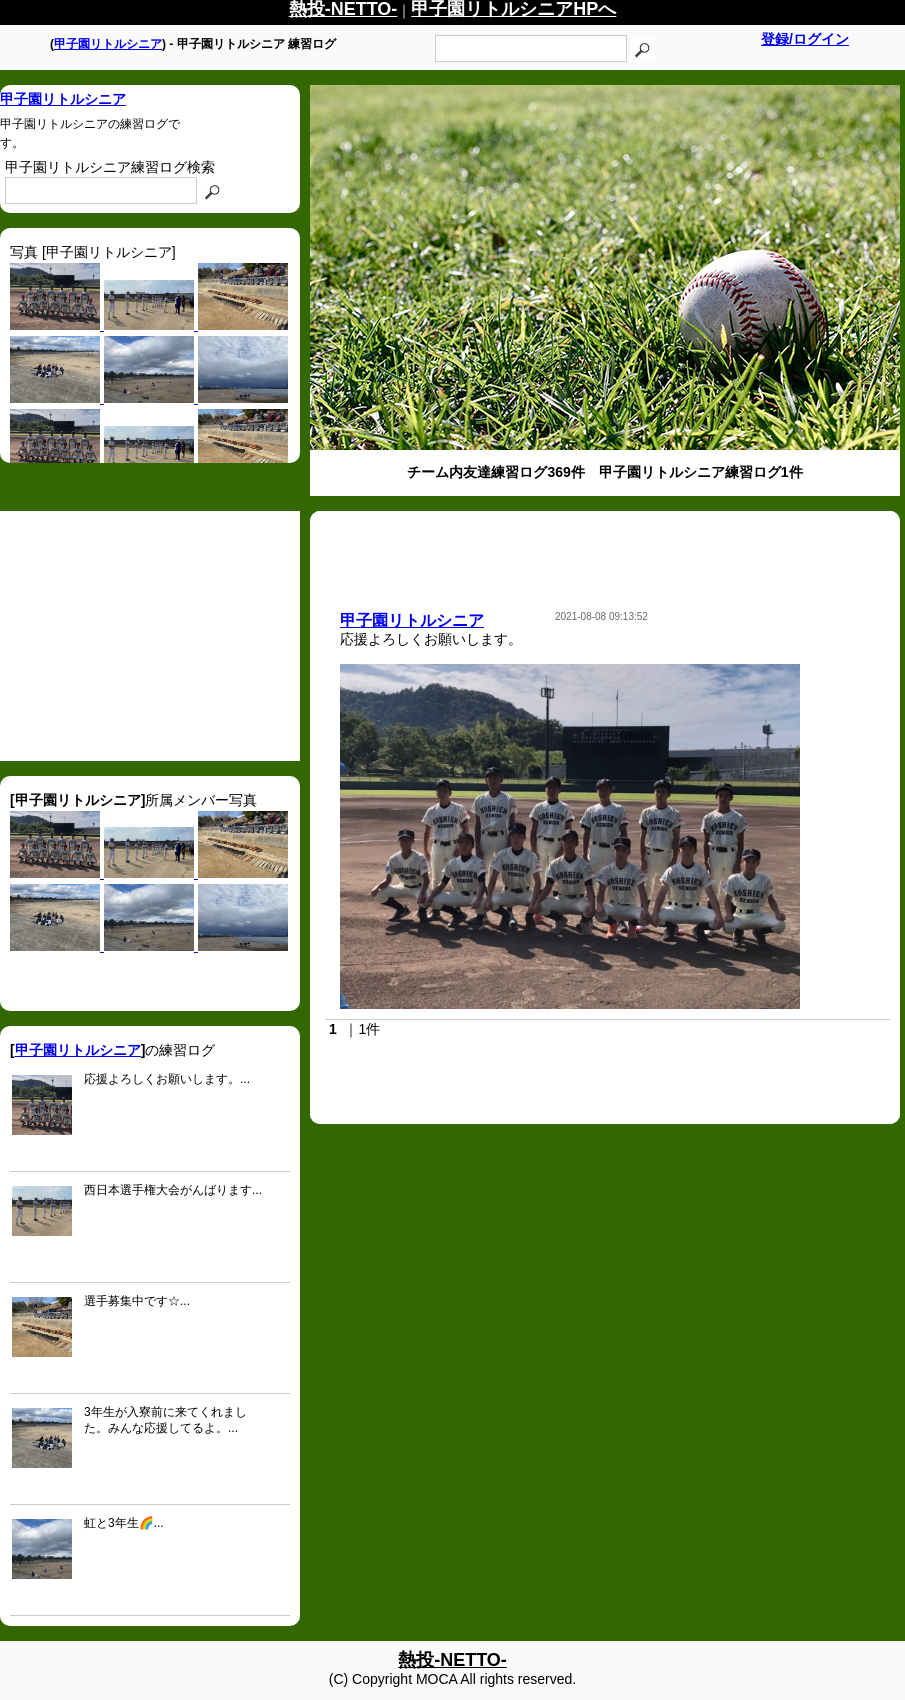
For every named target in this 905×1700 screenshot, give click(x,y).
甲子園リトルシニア (108, 44)
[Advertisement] (150, 636)
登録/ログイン (805, 39)
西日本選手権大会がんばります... (173, 1190)
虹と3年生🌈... (124, 1523)
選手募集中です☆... (137, 1301)
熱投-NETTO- (452, 1660)
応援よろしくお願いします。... (167, 1079)
